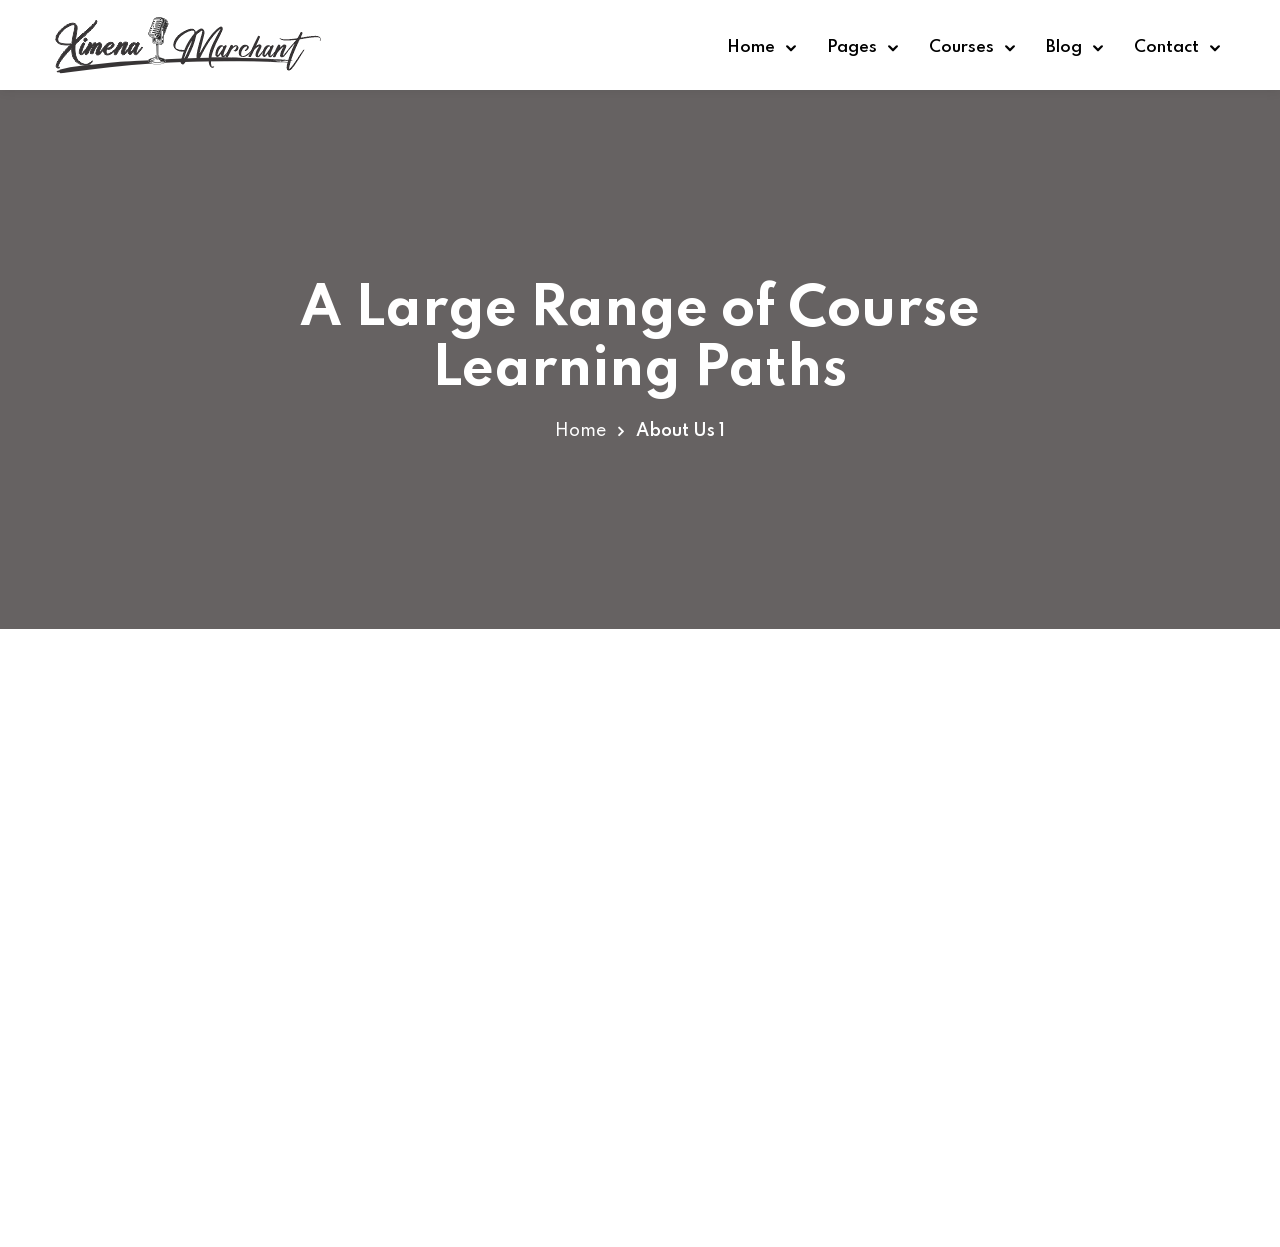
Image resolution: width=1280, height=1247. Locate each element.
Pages (852, 47)
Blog (1064, 47)
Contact (1166, 47)
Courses (961, 47)
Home (751, 47)
